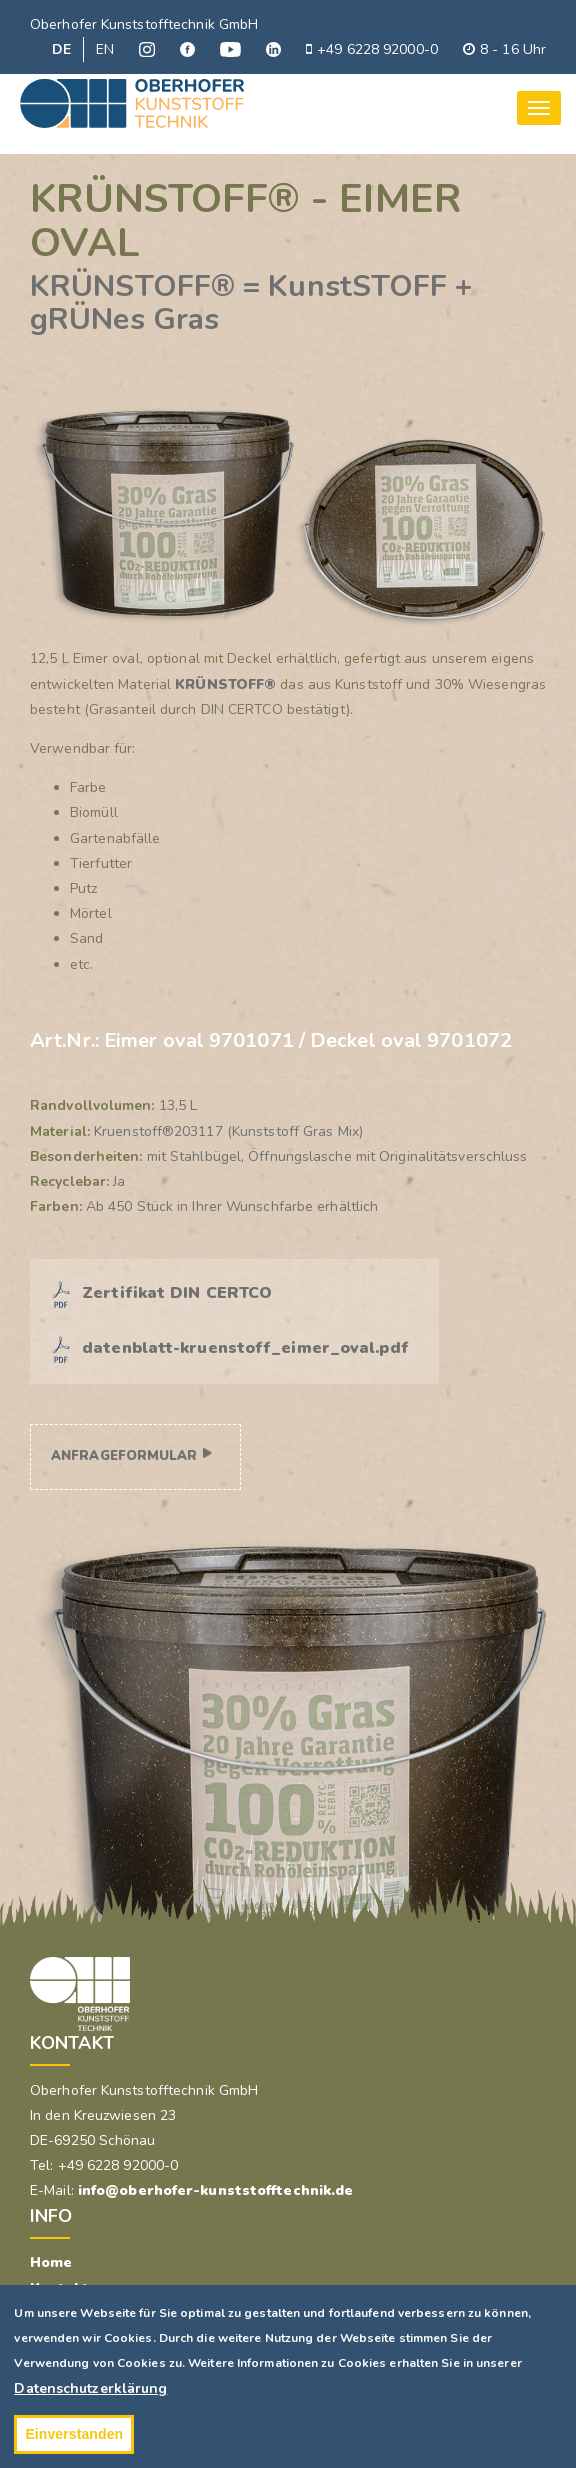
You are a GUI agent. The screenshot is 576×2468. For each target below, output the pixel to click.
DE (61, 49)
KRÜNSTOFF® (225, 684)
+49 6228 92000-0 (372, 49)
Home (51, 2262)
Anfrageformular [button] (124, 1456)
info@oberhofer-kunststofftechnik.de (216, 2190)
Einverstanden (74, 2434)
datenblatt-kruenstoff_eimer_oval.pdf (245, 1348)
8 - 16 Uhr (504, 49)
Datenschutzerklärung (90, 2388)
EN (105, 49)
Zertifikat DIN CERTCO (177, 1293)
